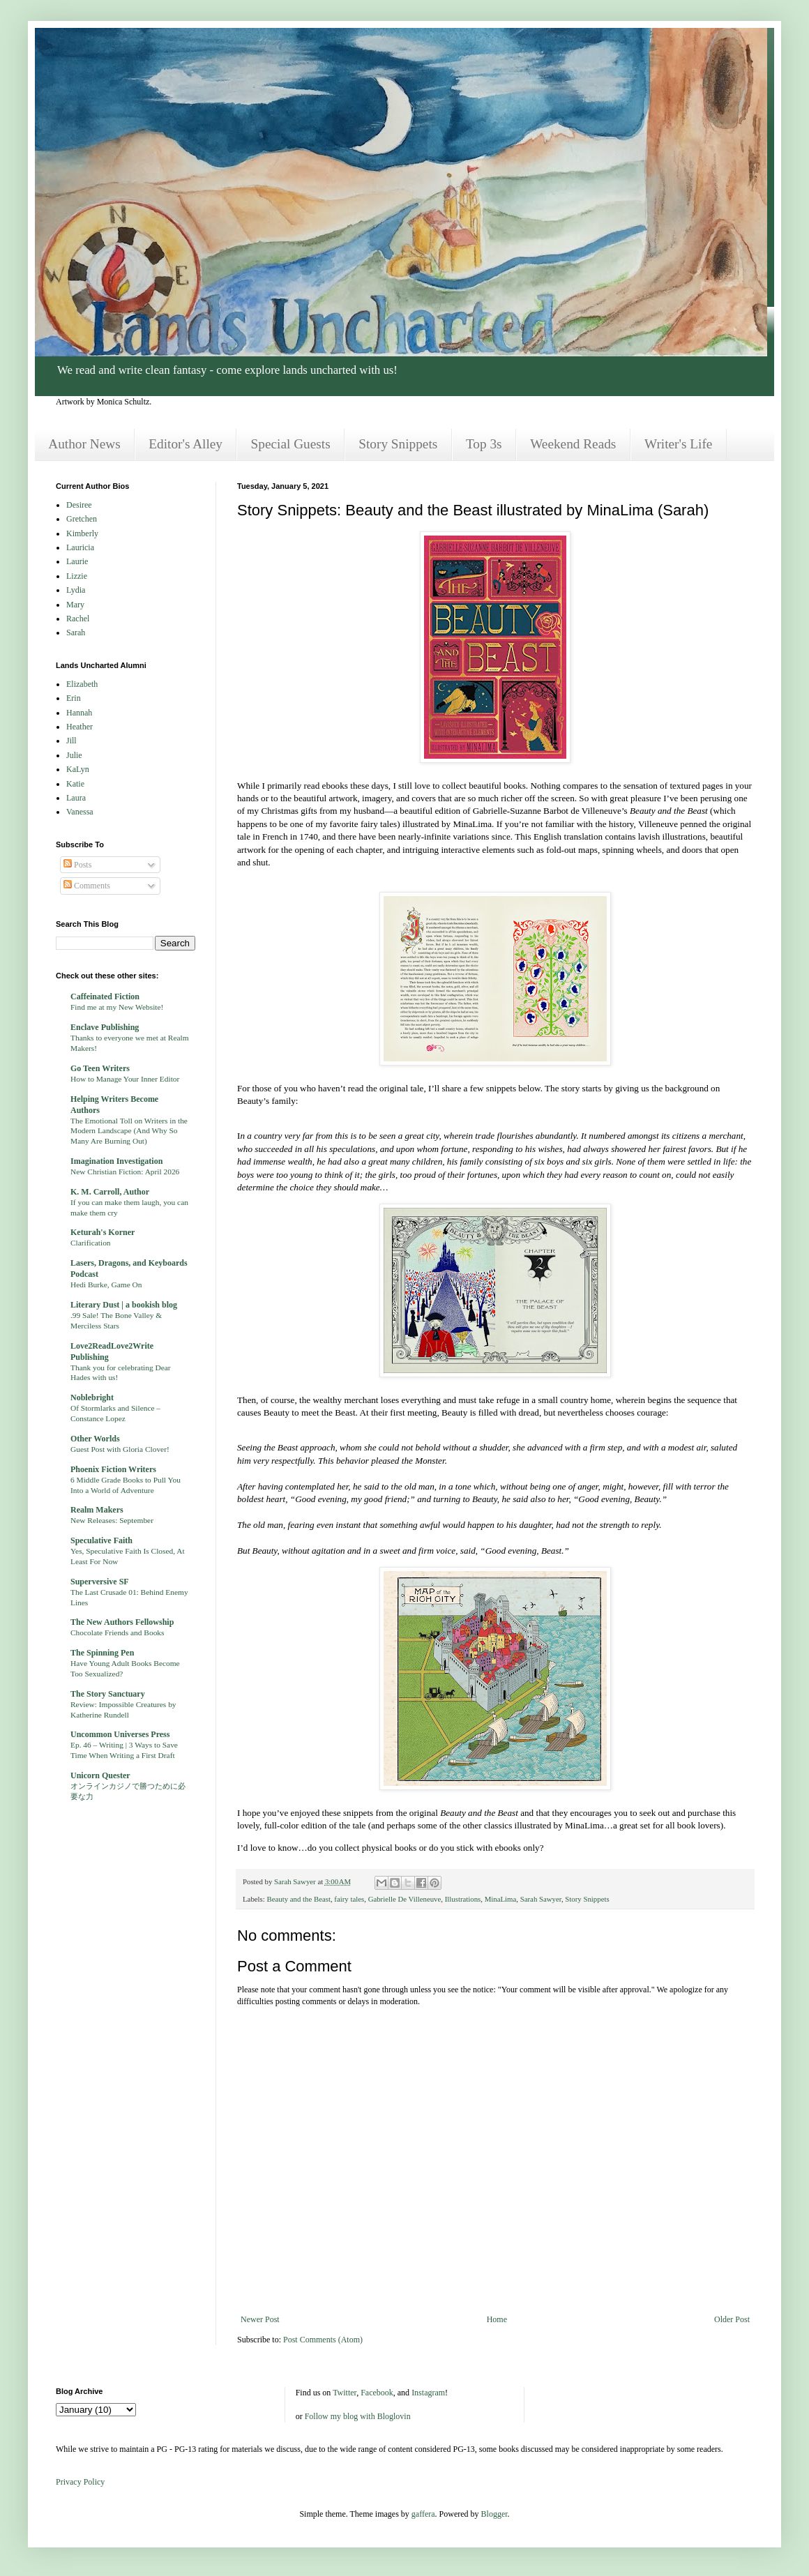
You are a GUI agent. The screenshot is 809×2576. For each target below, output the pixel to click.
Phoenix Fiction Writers (113, 1469)
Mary (75, 604)
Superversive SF (99, 1581)
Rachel (77, 618)
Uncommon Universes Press (119, 1734)
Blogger (494, 2514)
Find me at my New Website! (116, 1007)
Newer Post (260, 2319)
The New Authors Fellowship (122, 1622)
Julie (74, 755)
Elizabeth (82, 684)
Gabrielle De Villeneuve (404, 1899)
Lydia (75, 590)
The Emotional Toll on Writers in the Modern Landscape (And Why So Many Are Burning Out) (129, 1131)
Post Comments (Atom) (323, 2339)
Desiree (79, 505)
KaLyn (77, 769)
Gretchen (81, 519)
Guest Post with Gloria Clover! (119, 1449)
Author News (84, 444)
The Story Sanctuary (107, 1694)
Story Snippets (397, 444)
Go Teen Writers (100, 1068)
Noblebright (92, 1397)
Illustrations (463, 1899)
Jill (71, 740)
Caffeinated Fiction (104, 996)
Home (497, 2319)
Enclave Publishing (104, 1027)
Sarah (75, 632)
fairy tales (349, 1899)
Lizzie (76, 576)
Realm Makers (96, 1510)
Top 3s (484, 444)
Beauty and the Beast (298, 1899)
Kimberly (82, 533)
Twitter (344, 2392)
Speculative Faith (101, 1540)
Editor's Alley (185, 444)
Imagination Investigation (116, 1161)
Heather (79, 727)
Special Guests (291, 444)
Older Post (732, 2319)
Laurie (77, 561)
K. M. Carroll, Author (109, 1192)
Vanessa (79, 812)
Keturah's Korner (102, 1232)
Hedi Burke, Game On (106, 1284)
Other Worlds (95, 1439)
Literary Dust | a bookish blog (123, 1305)
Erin (73, 698)
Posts (77, 865)
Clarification (90, 1242)
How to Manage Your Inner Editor (124, 1079)
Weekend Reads (573, 444)
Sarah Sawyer (540, 1899)
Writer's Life (678, 444)
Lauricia (80, 547)
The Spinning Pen (102, 1653)
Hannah (79, 713)
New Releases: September (111, 1520)
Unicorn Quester (100, 1775)
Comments (86, 886)
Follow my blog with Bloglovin (358, 2416)
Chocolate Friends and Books (117, 1632)
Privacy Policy (80, 2482)
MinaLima (501, 1899)
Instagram (428, 2392)
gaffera (423, 2514)
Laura (76, 798)
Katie (75, 784)
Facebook (377, 2392)
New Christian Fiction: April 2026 (124, 1171)
